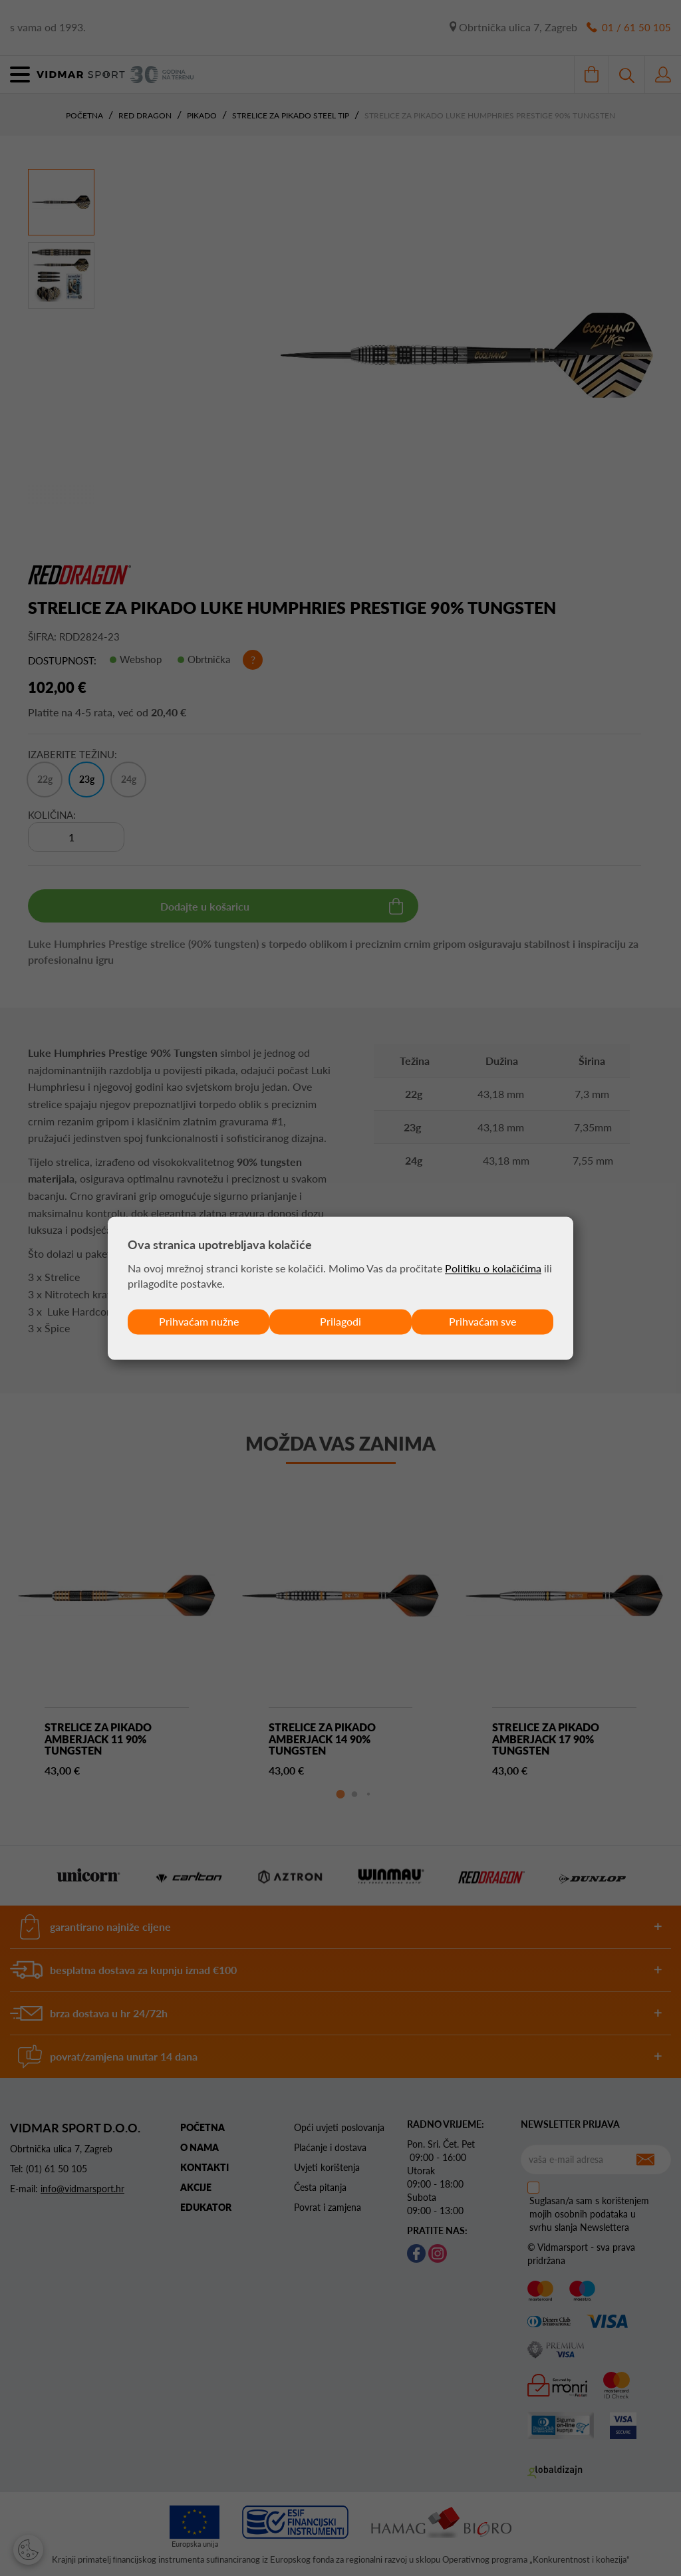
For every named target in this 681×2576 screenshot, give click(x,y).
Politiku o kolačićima (493, 1268)
